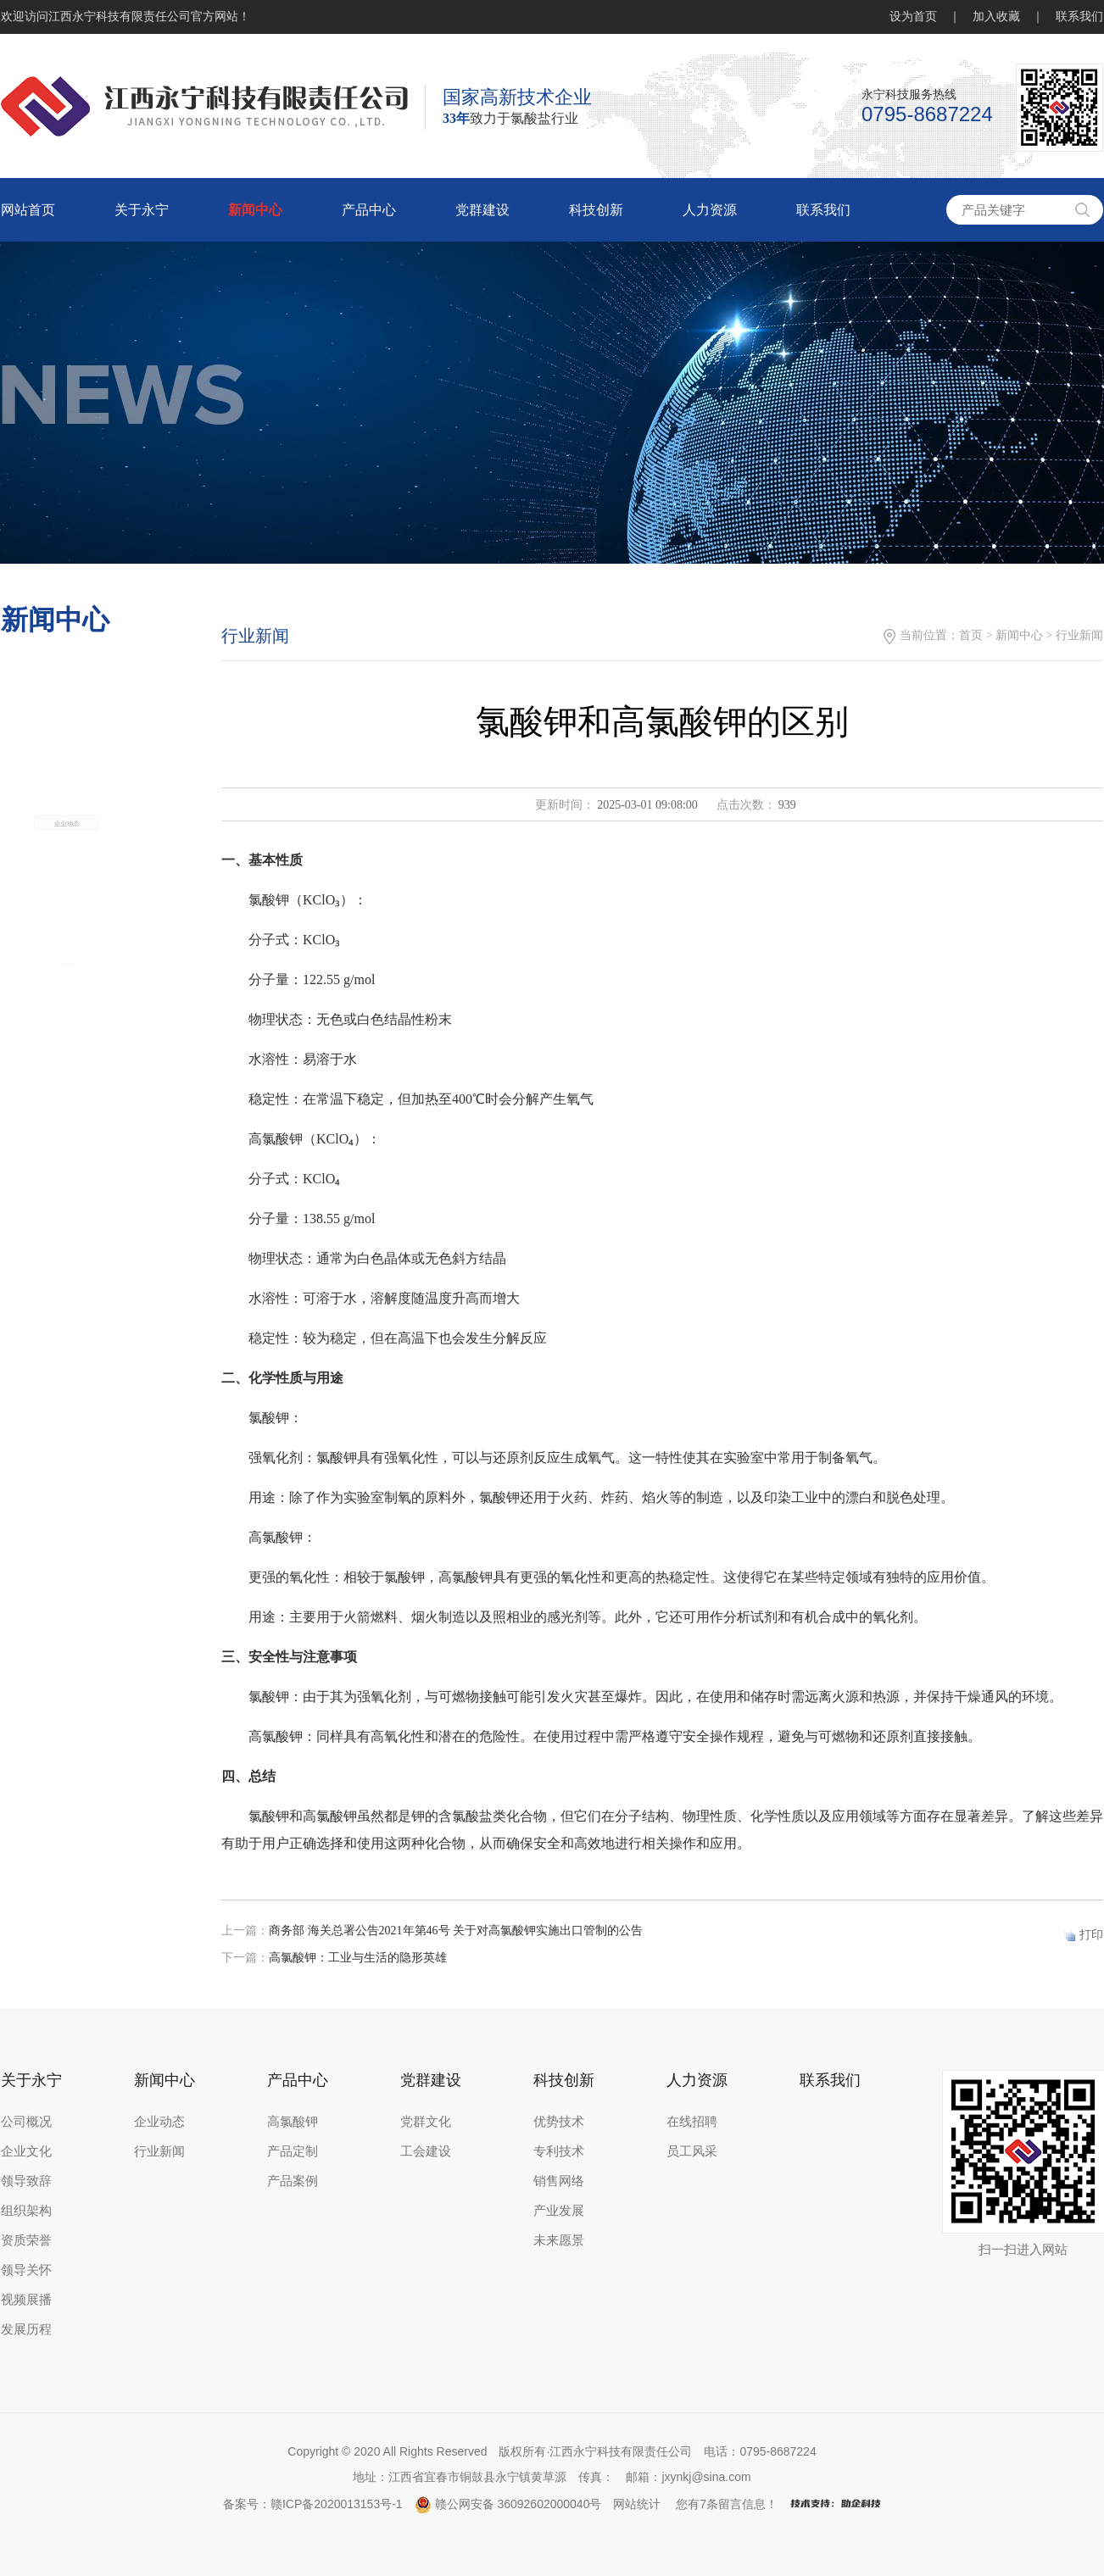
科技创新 (596, 210)
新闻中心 (255, 210)
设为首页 (913, 16)
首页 (971, 635)
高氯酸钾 (292, 2121)
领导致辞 (26, 2181)
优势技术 (558, 2121)
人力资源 (710, 210)
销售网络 (558, 2181)
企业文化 (26, 2151)
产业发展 (558, 2210)
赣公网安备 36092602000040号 (508, 2504)
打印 (1091, 1934)
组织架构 (26, 2210)
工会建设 (425, 2151)
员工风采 (691, 2151)
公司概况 (26, 2121)
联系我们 (1079, 16)
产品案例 (292, 2181)
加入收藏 (996, 16)
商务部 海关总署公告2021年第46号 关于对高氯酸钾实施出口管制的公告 (456, 1930)
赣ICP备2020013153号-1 (336, 2504)
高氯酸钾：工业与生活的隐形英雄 (358, 1957)
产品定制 (292, 2151)
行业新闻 (159, 2151)
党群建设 (482, 210)
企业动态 (66, 882)
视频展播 (26, 2299)
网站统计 (637, 2504)
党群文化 (425, 2121)
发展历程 (26, 2329)
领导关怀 (26, 2270)
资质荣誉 (26, 2240)
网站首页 (28, 210)
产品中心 (369, 210)
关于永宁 (141, 210)
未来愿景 (558, 2240)
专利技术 (558, 2151)
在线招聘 (691, 2121)
